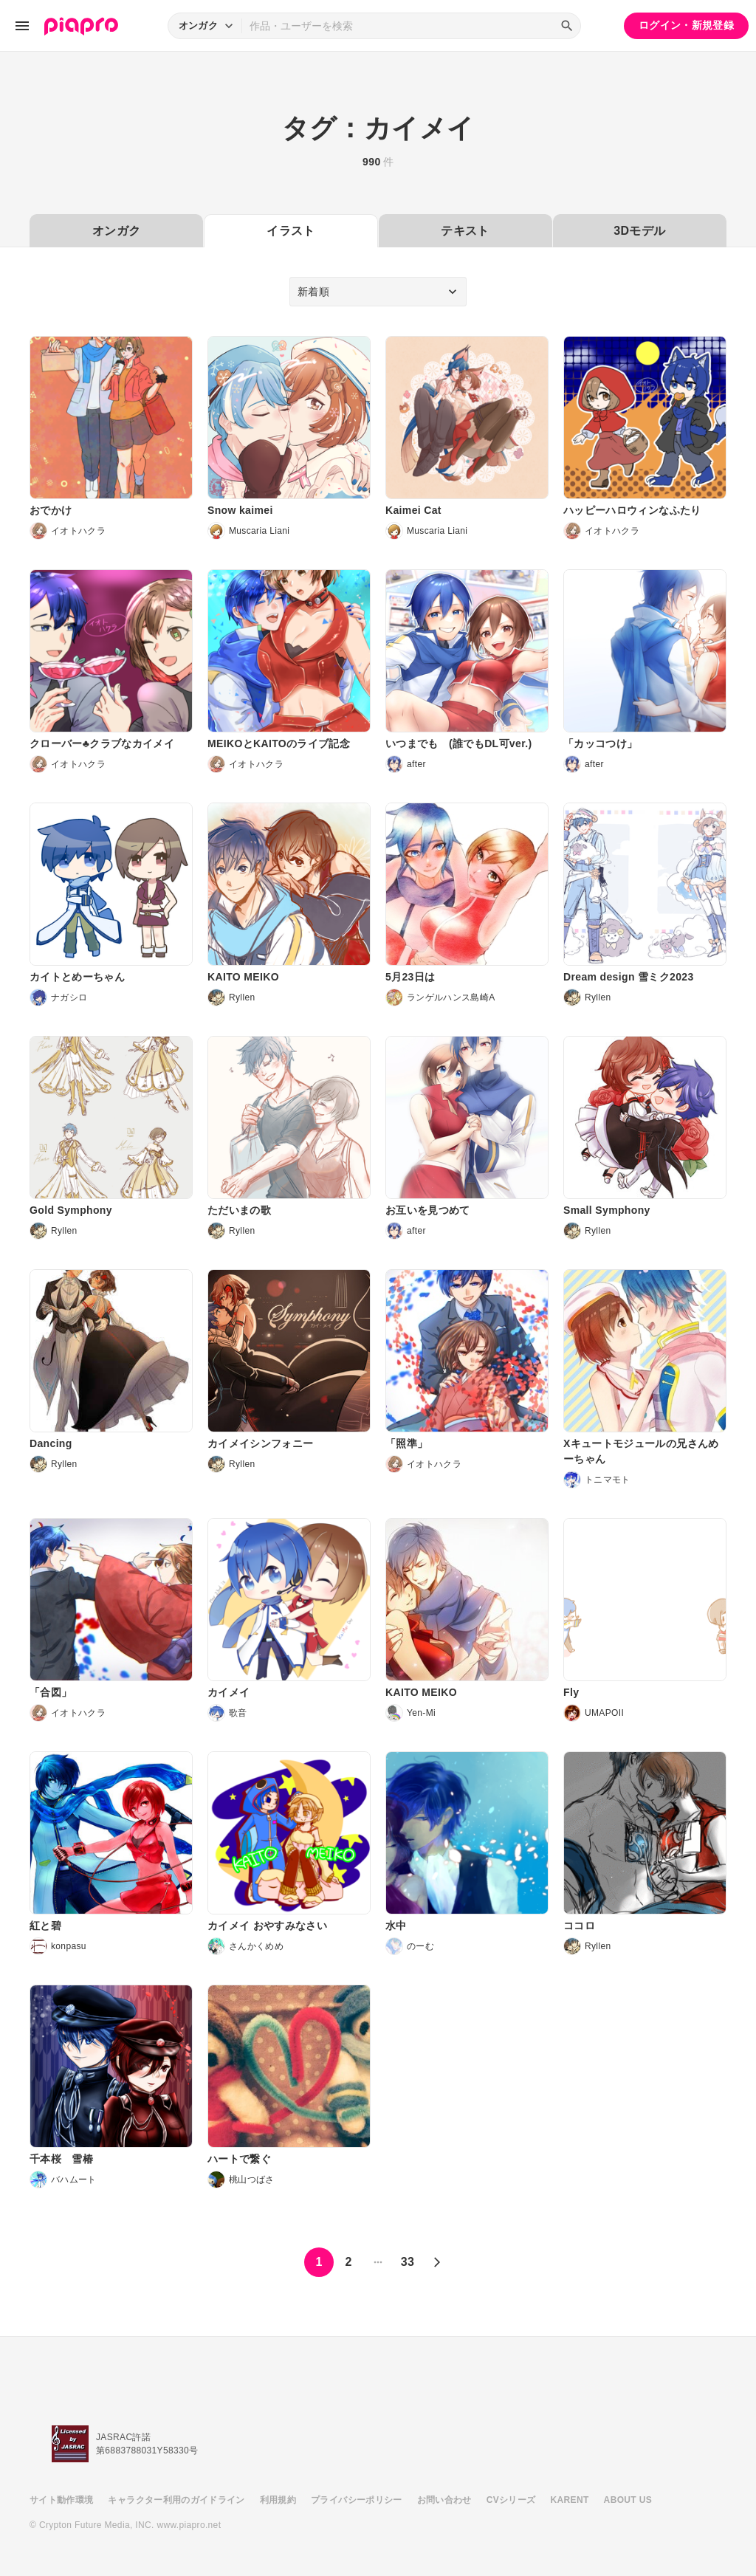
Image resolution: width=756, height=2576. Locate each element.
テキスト (465, 230)
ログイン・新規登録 (686, 25)
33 (408, 2262)
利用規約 (278, 2500)
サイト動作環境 (61, 2500)
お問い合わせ (444, 2500)
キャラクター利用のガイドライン (176, 2500)
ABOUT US (628, 2500)
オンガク (116, 230)
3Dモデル (639, 230)
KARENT (570, 2500)
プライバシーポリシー (356, 2500)
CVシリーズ (511, 2500)
